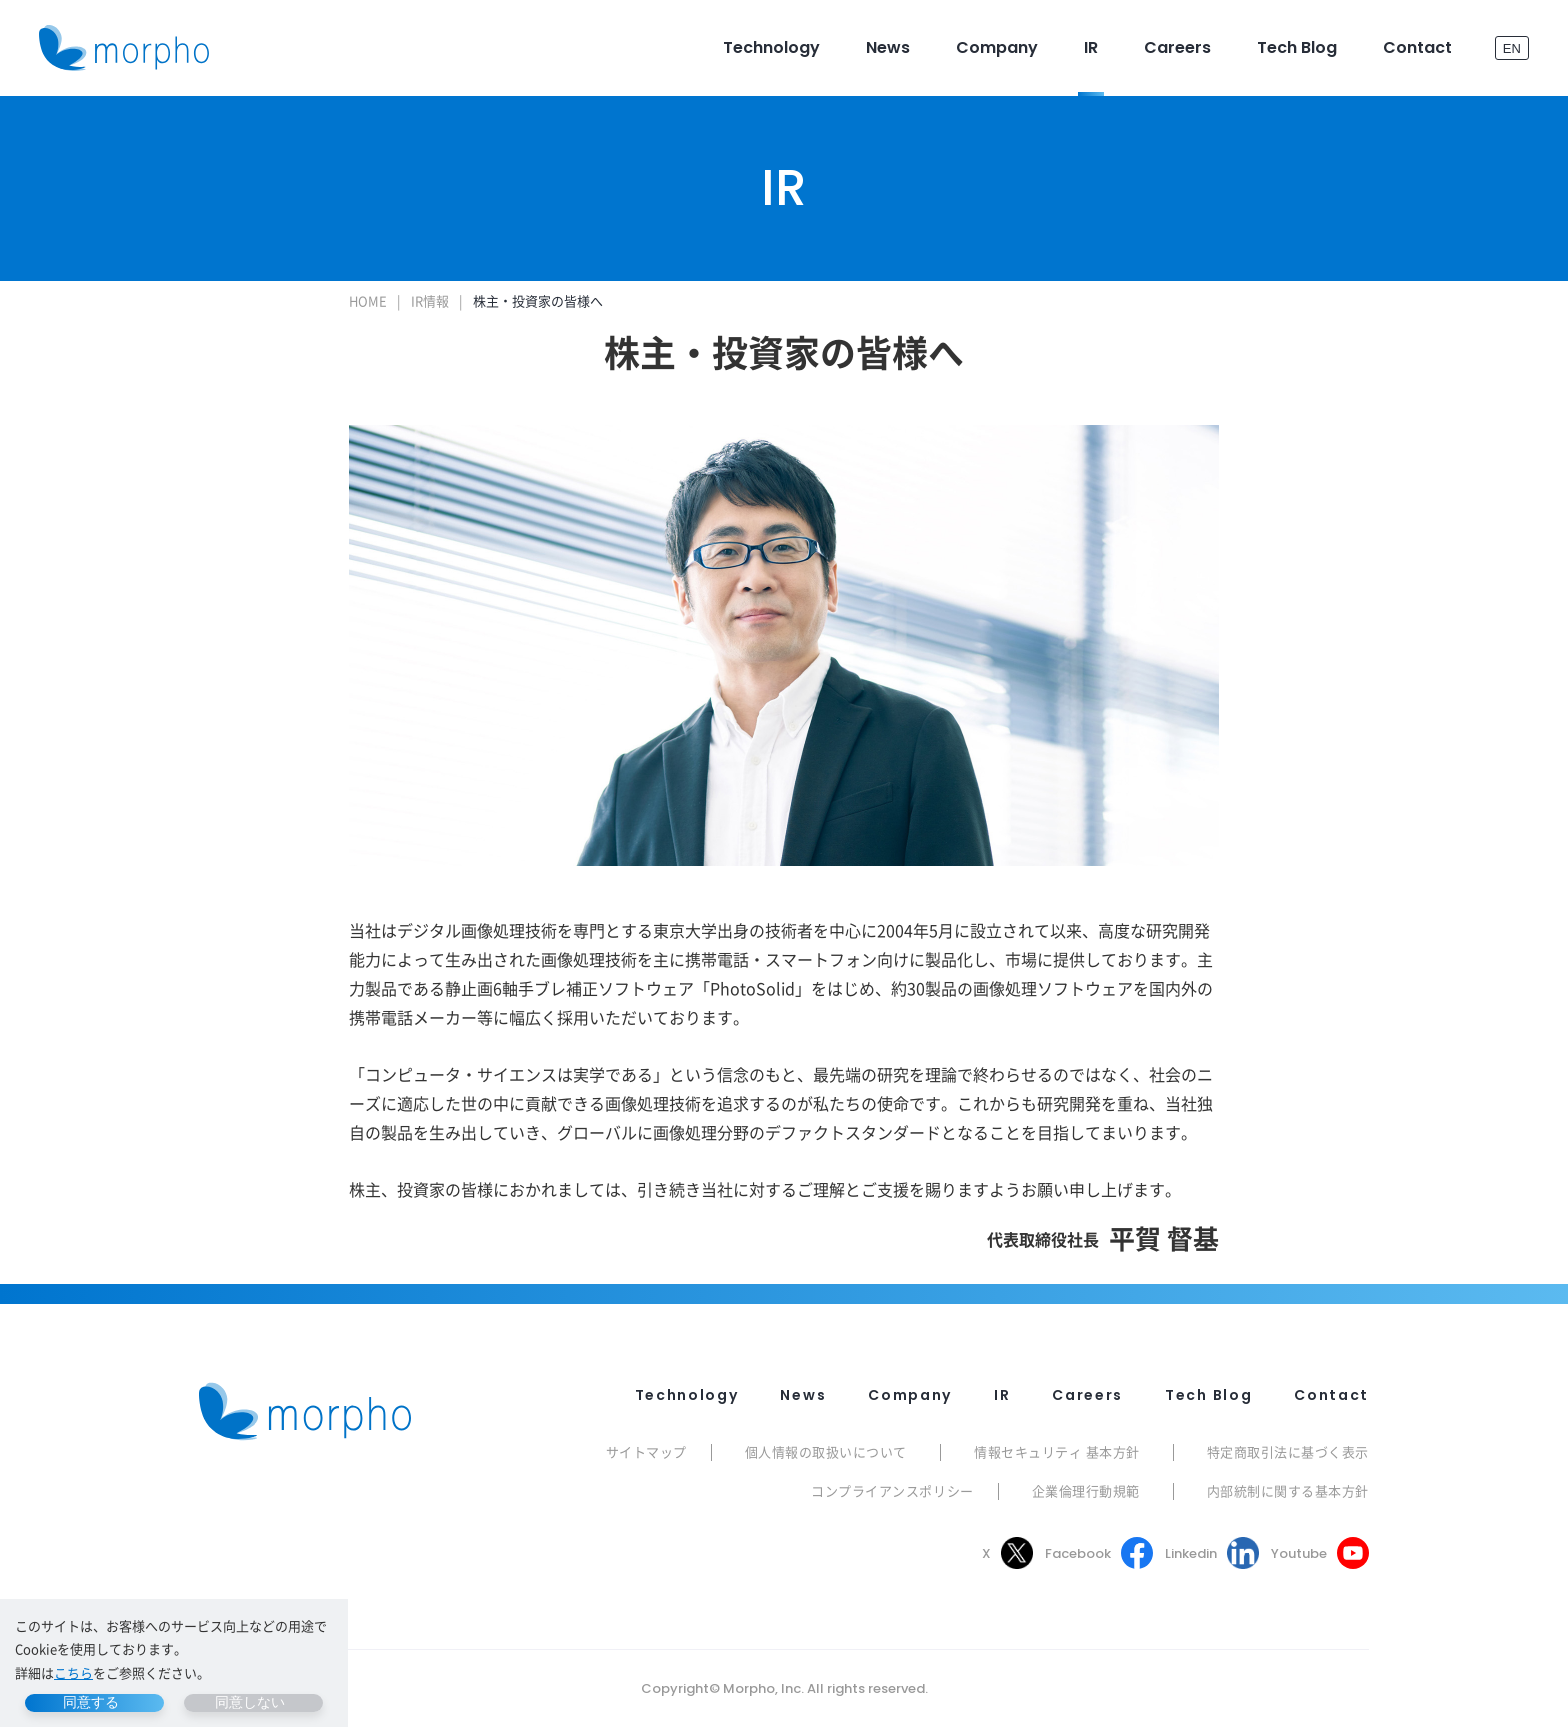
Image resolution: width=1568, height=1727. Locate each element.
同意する (91, 1702)
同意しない (250, 1702)
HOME (368, 300)
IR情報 (430, 300)
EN (1512, 47)
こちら (73, 1672)
